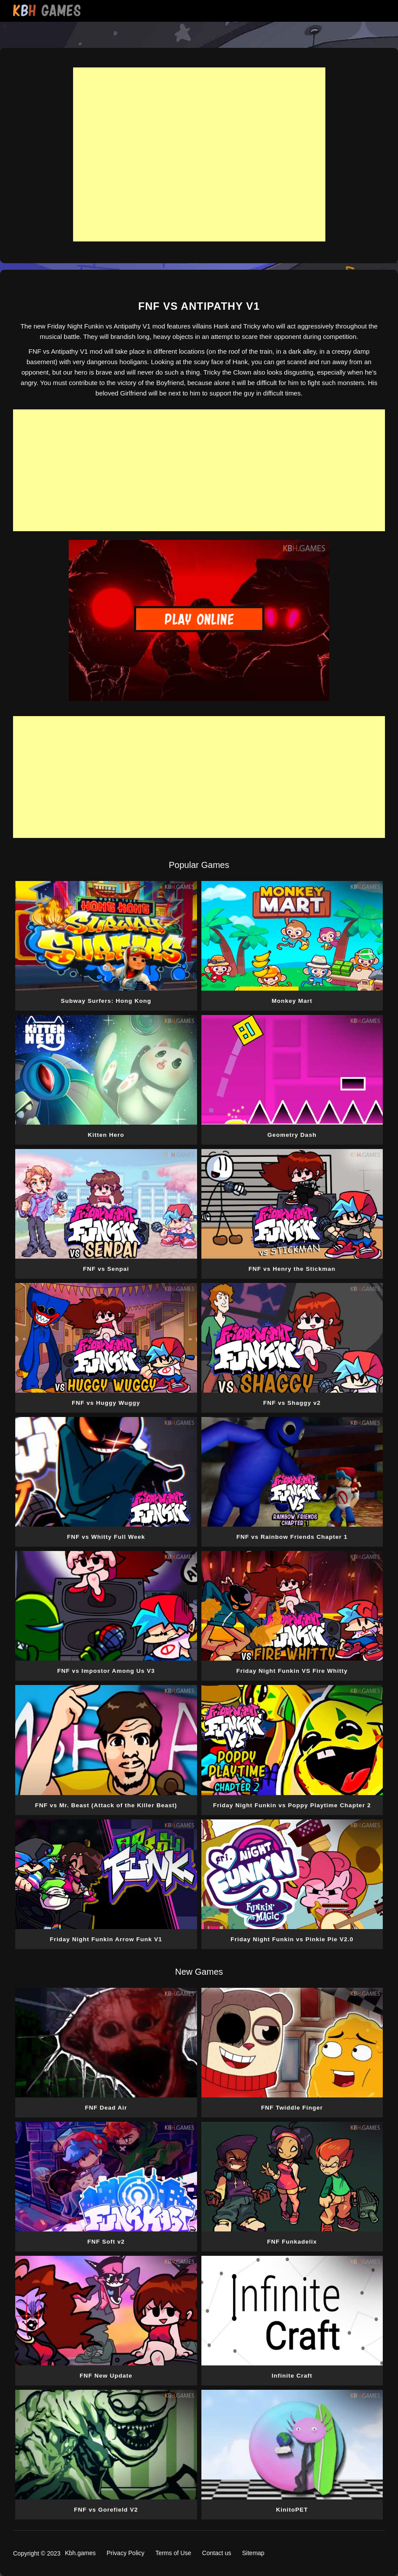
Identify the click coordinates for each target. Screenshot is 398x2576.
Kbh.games (80, 2552)
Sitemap (253, 2552)
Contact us (216, 2552)
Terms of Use (173, 2552)
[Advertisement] (199, 154)
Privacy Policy (125, 2552)
